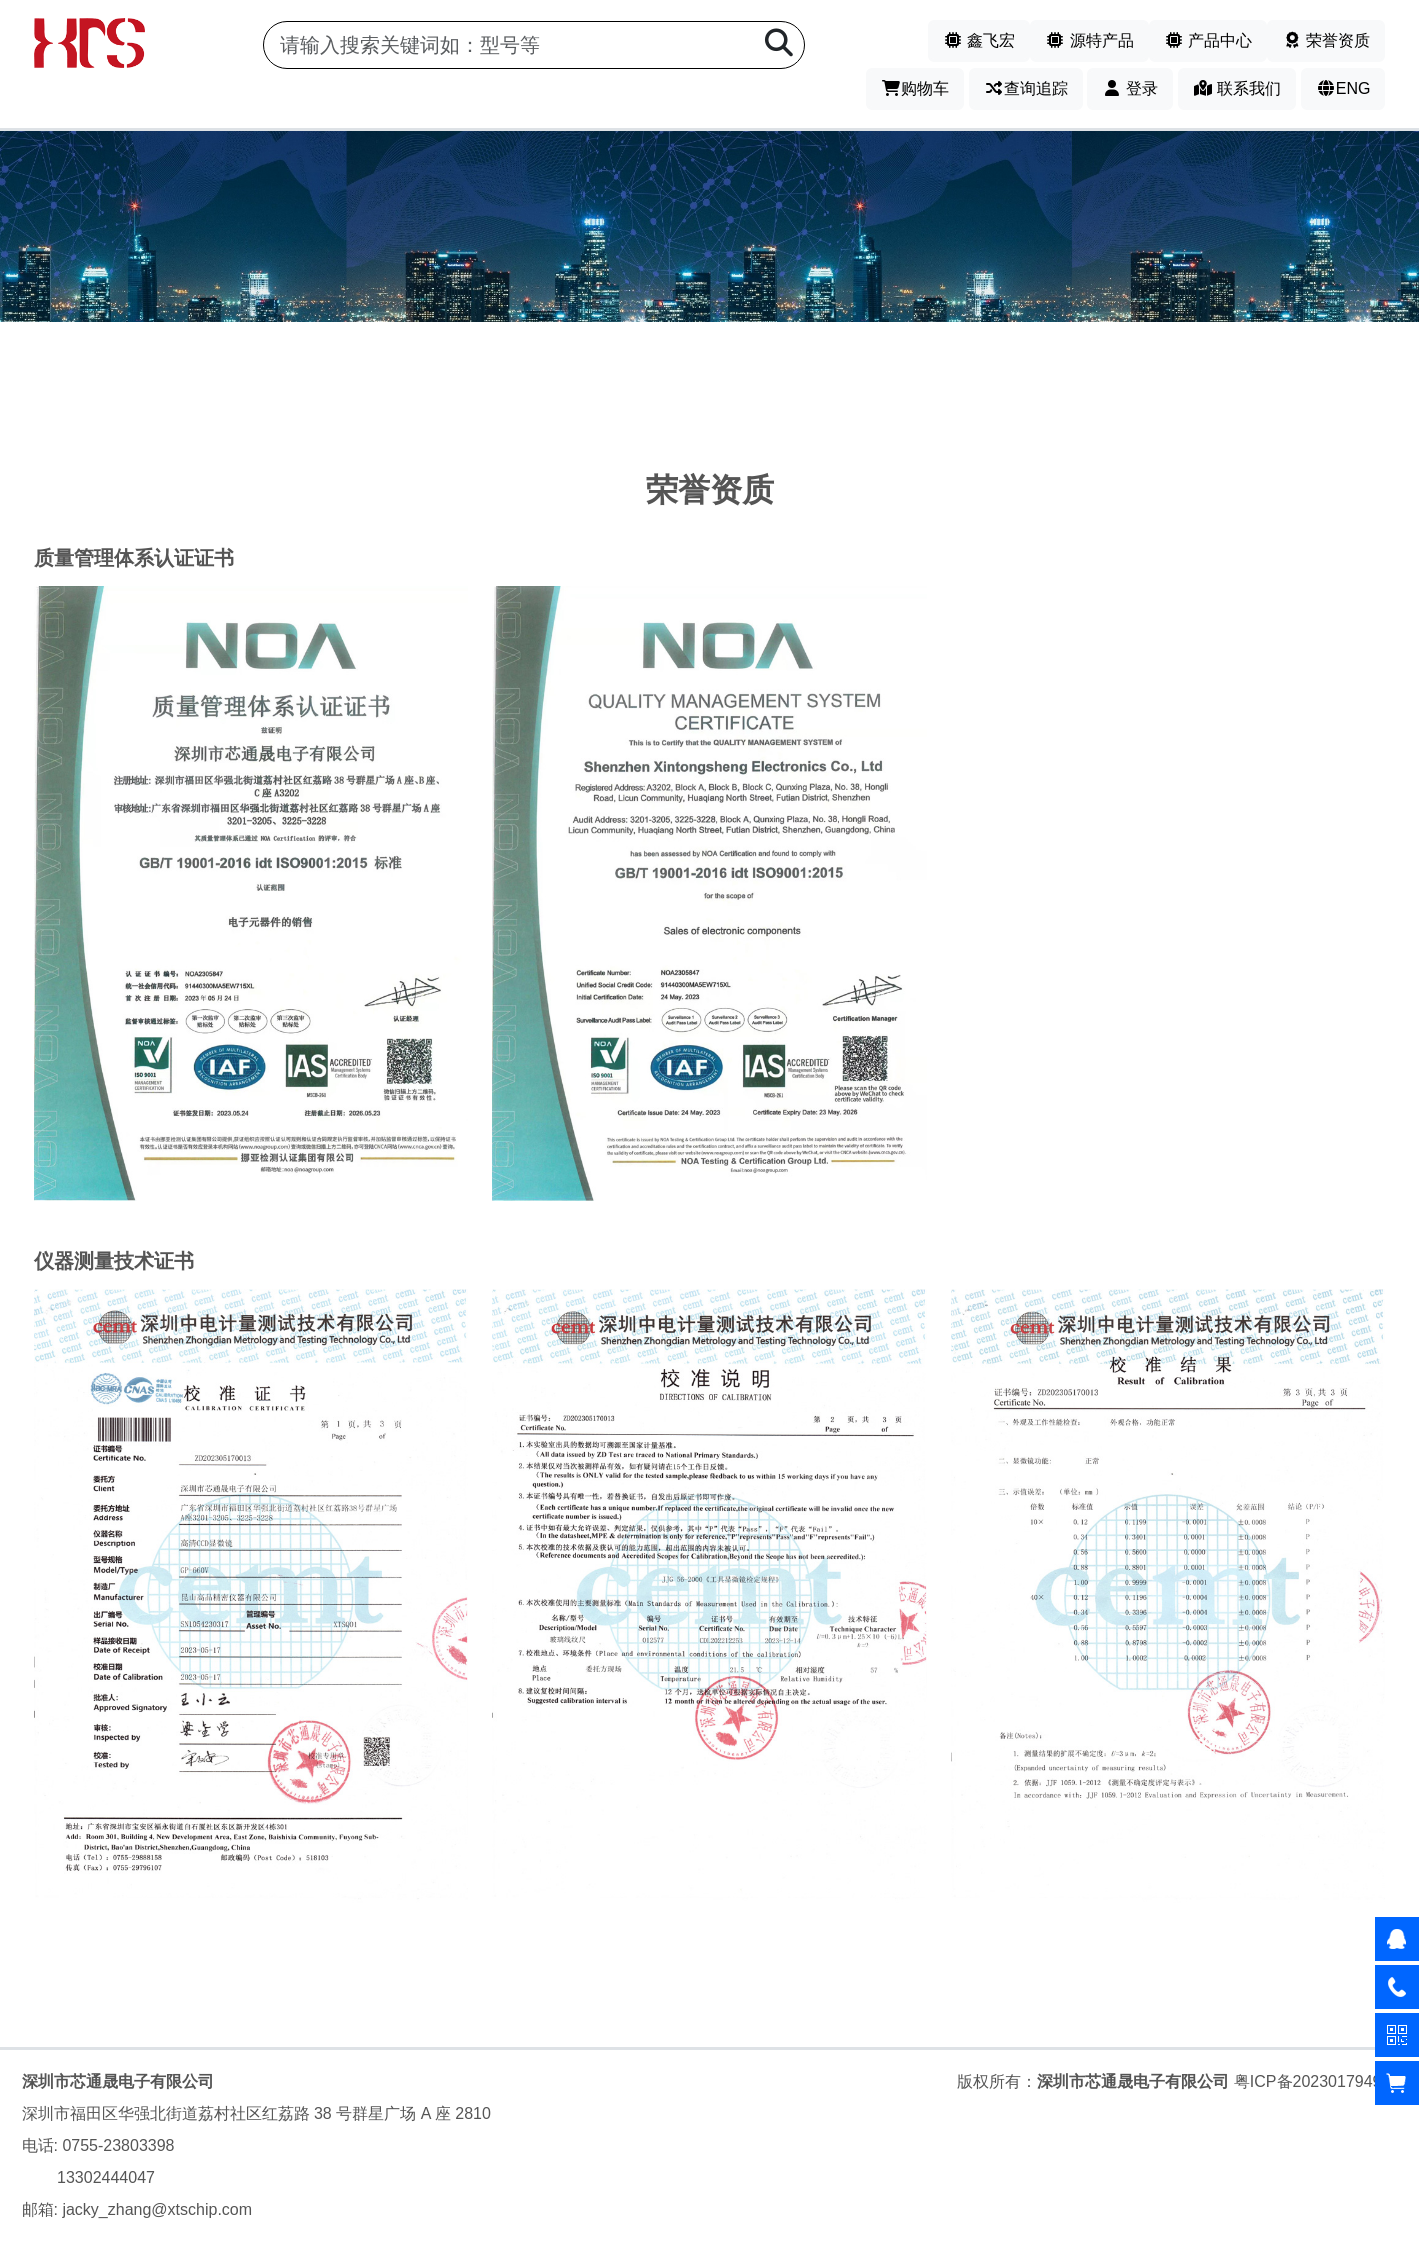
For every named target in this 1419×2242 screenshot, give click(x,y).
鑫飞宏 (979, 40)
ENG (1343, 88)
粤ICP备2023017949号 (1316, 2081)
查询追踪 (1026, 88)
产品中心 (1208, 40)
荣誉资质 (1326, 40)
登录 (1130, 88)
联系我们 (1237, 88)
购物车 (915, 88)
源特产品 (1089, 40)
